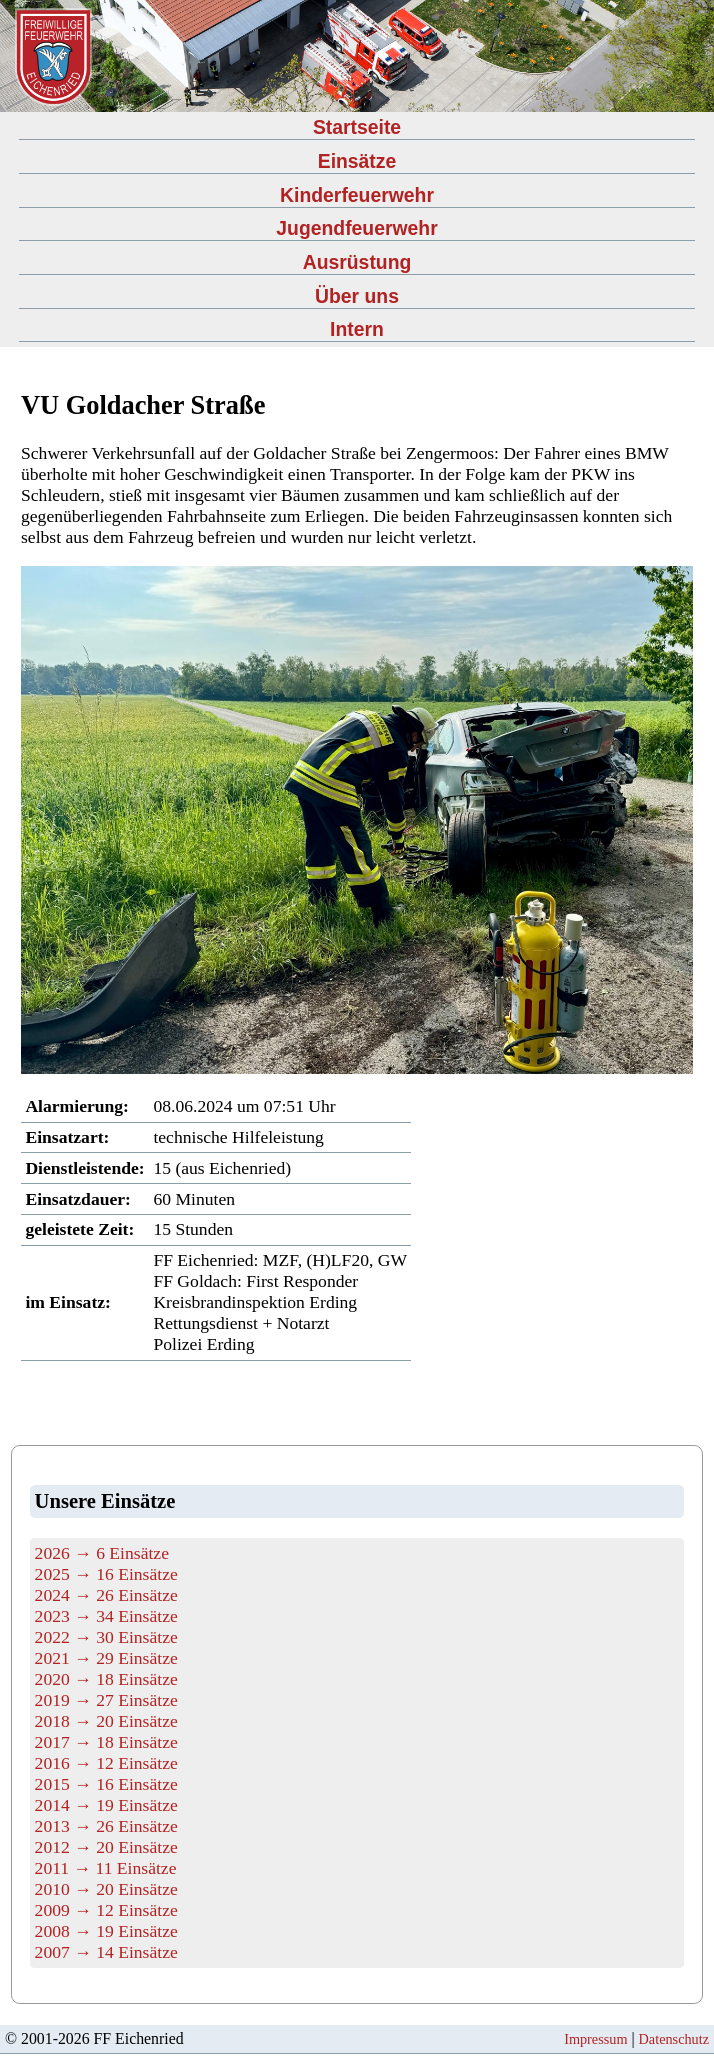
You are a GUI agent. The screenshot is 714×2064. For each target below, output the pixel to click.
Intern (357, 329)
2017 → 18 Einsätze (106, 1742)
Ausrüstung (357, 262)
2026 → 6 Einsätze (102, 1553)
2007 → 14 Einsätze (106, 1952)
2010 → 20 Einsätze (106, 1889)
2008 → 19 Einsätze (106, 1931)
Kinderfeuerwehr (357, 195)
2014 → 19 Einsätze (106, 1805)
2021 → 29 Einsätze (106, 1658)
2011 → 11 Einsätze (106, 1868)
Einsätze (357, 161)
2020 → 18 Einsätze (106, 1679)
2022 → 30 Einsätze (106, 1637)
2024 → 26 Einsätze (106, 1595)
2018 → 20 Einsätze (106, 1721)
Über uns (357, 296)
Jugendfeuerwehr (356, 228)
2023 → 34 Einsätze (106, 1616)
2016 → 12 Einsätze (106, 1763)
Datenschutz (674, 2039)
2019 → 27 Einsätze (106, 1700)
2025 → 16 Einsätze (106, 1574)
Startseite (357, 127)
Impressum (595, 2039)
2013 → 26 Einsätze (106, 1826)
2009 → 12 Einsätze (106, 1910)
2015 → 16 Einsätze (106, 1784)
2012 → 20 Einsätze (106, 1847)
